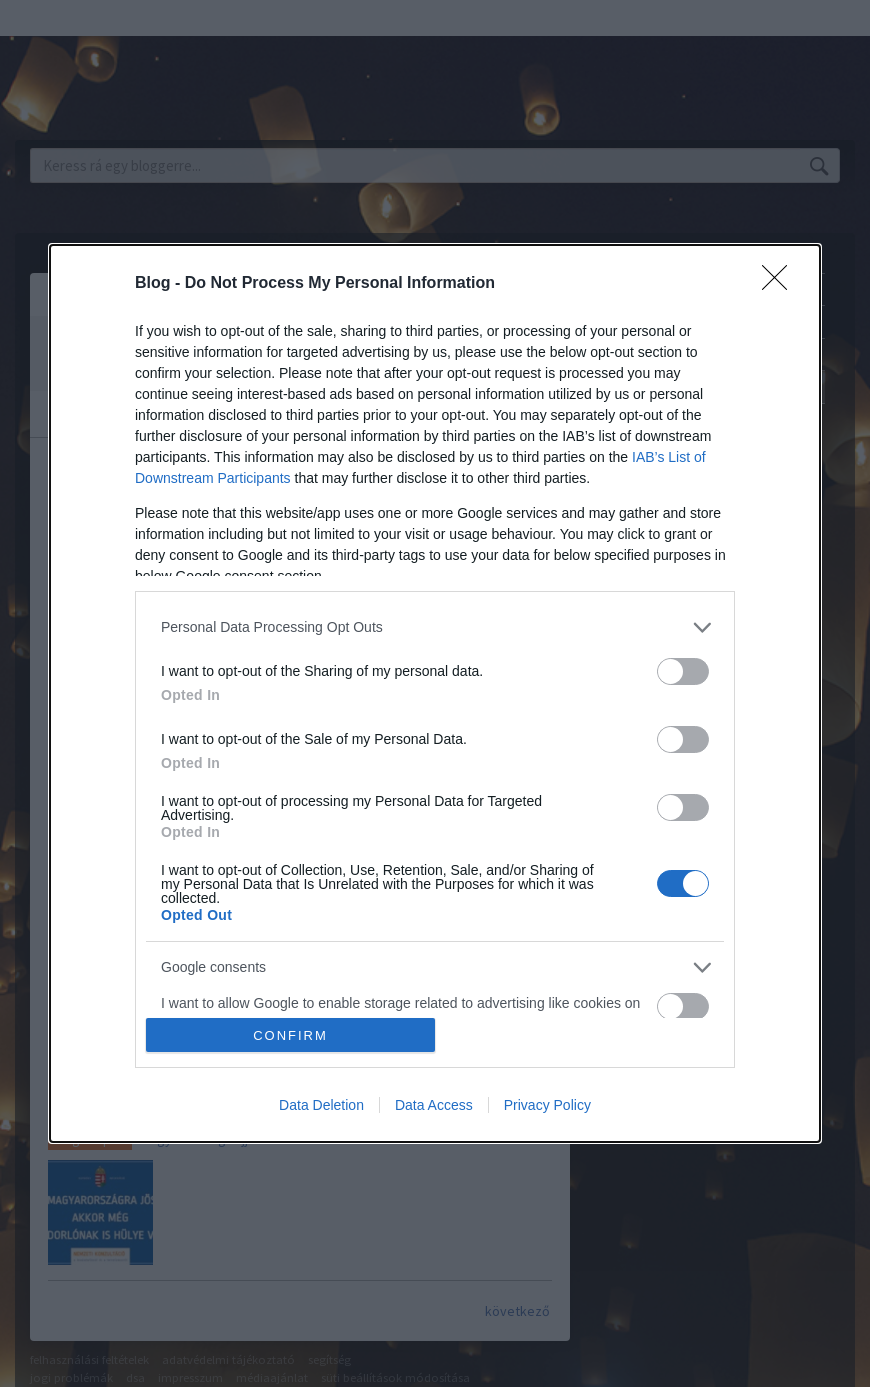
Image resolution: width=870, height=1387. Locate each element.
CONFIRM (290, 1035)
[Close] (781, 284)
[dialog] (435, 693)
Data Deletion (321, 1105)
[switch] (683, 671)
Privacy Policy (547, 1105)
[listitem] (435, 627)
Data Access (434, 1105)
